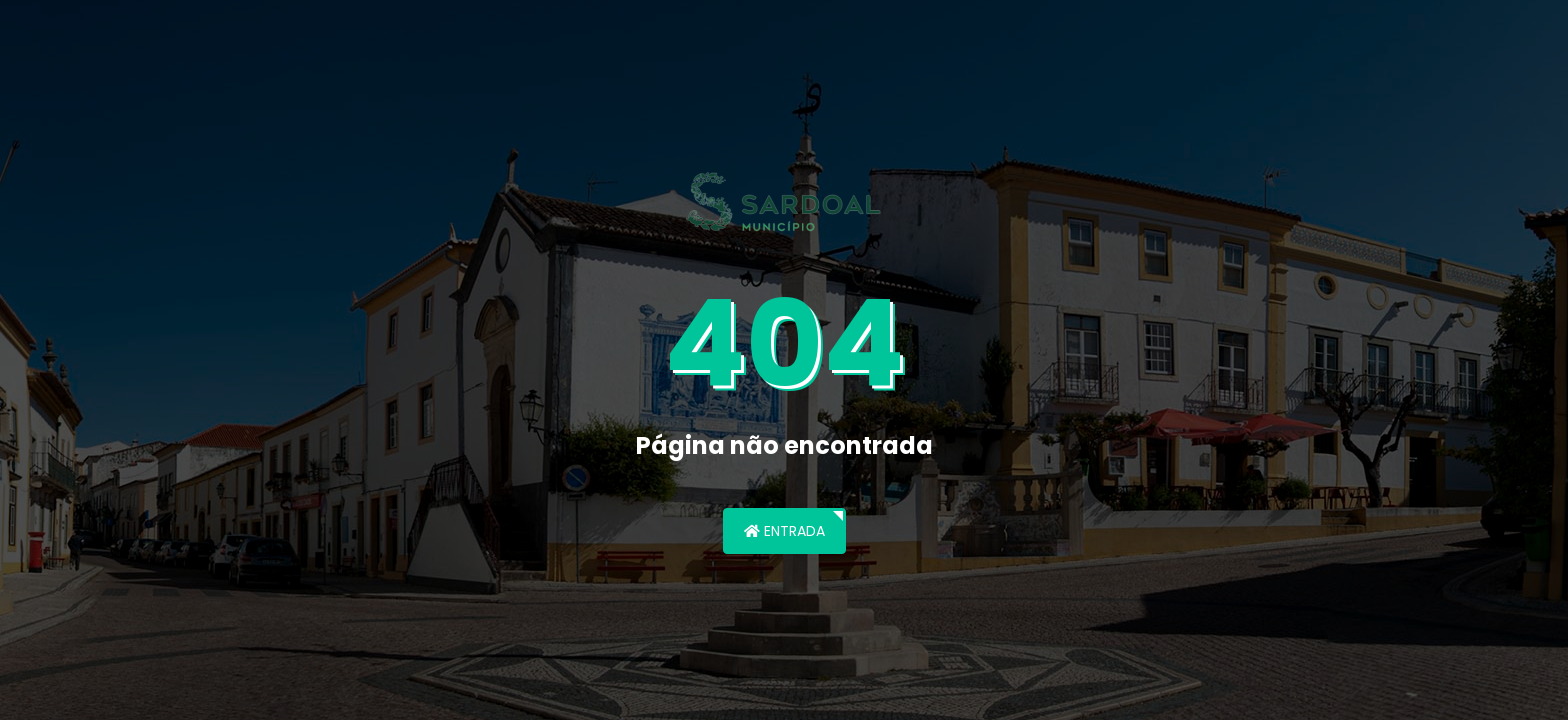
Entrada (784, 531)
